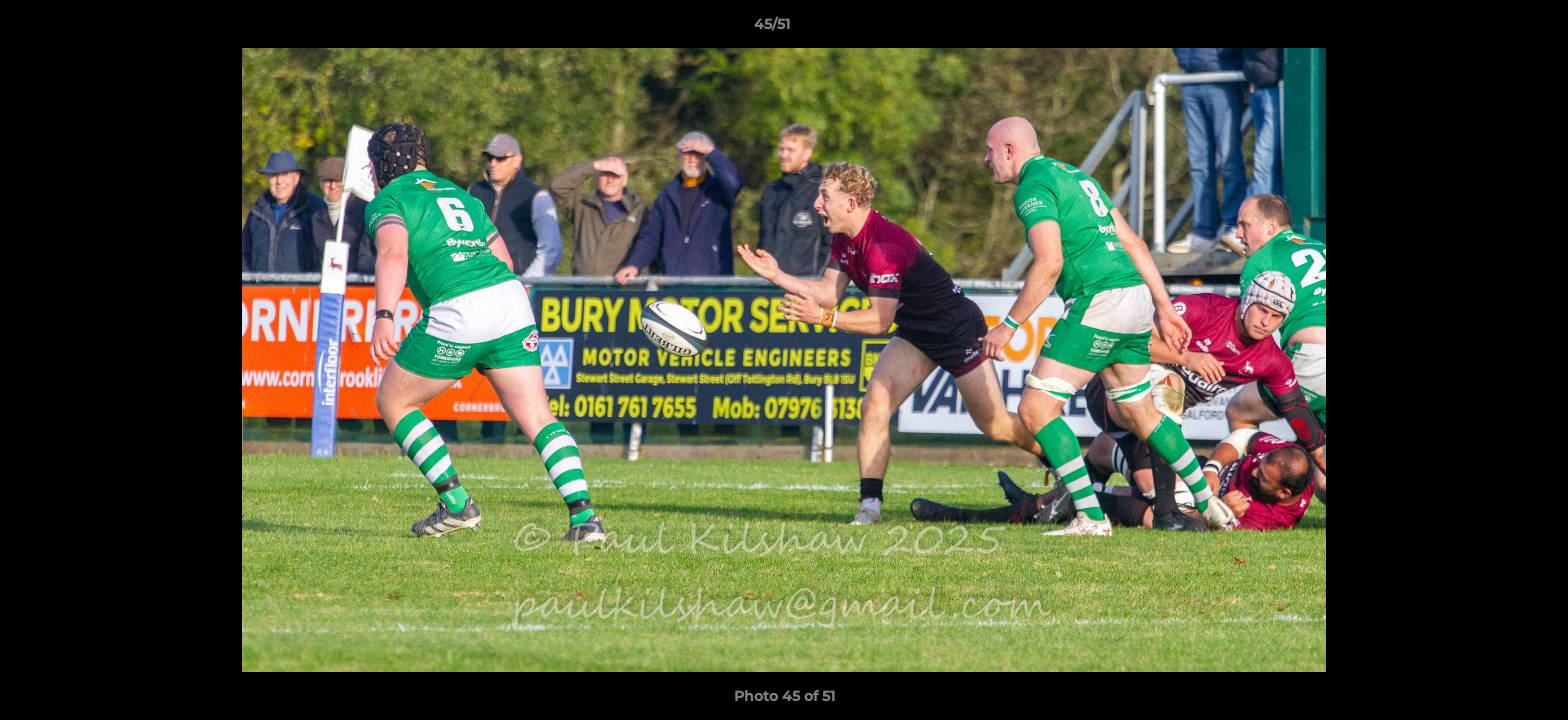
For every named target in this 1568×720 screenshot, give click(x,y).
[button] (1484, 29)
